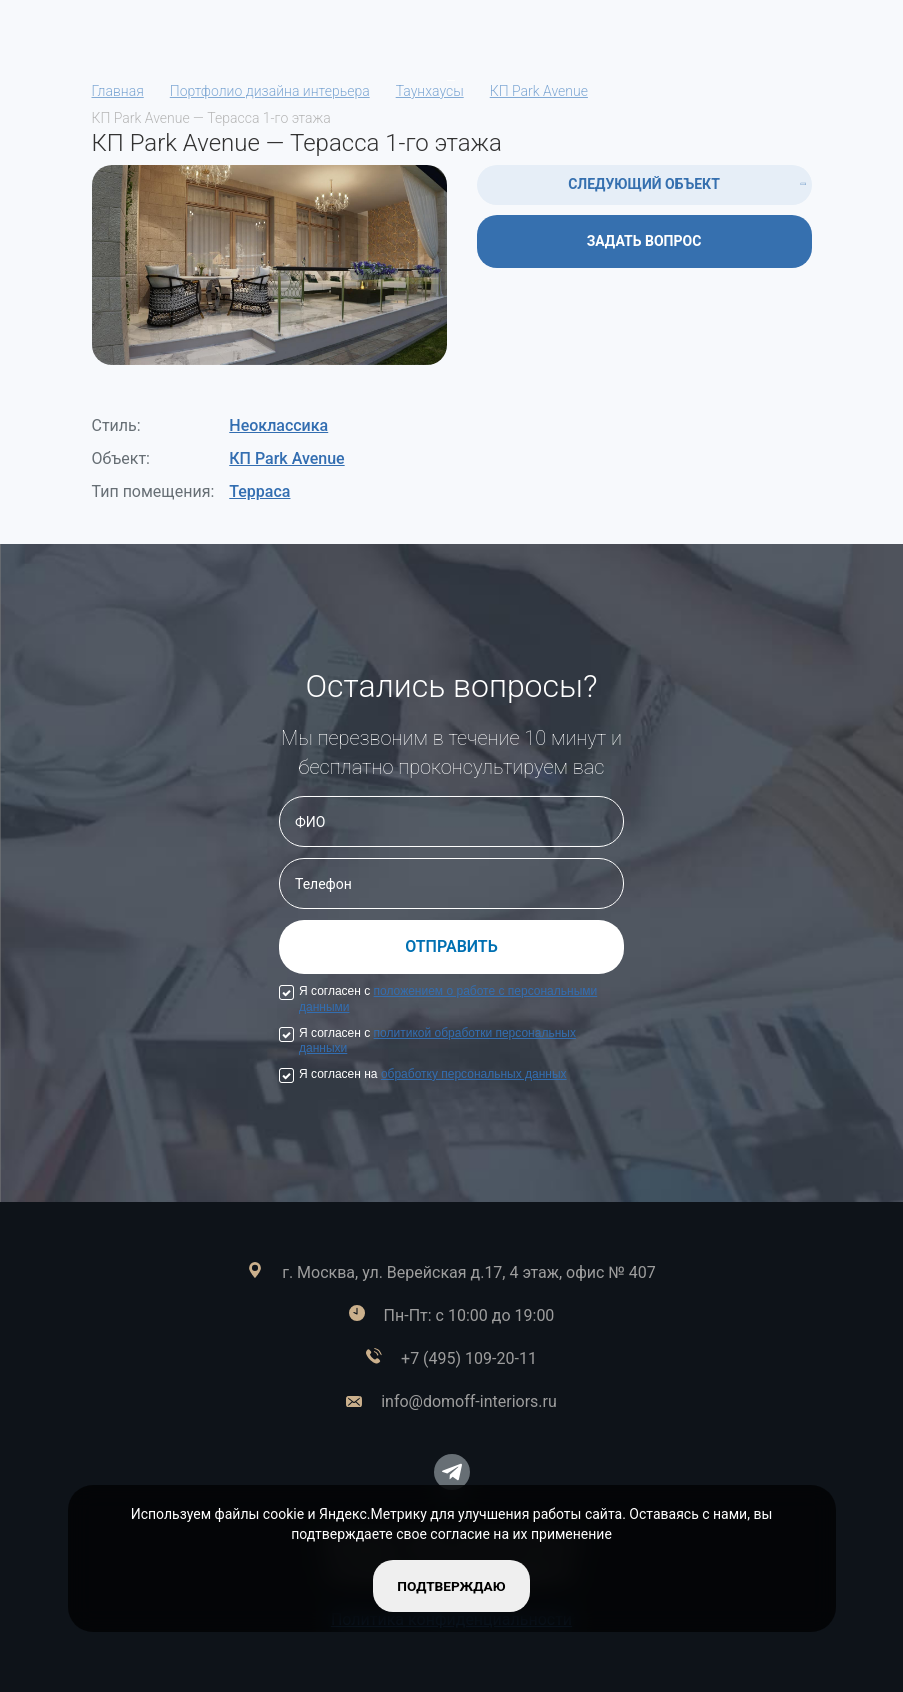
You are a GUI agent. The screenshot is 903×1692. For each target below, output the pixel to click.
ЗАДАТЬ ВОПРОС (644, 241)
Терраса (259, 491)
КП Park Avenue (286, 458)
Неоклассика (278, 425)
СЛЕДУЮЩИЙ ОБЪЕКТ (644, 184)
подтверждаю (451, 1585)
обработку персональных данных (474, 1074)
